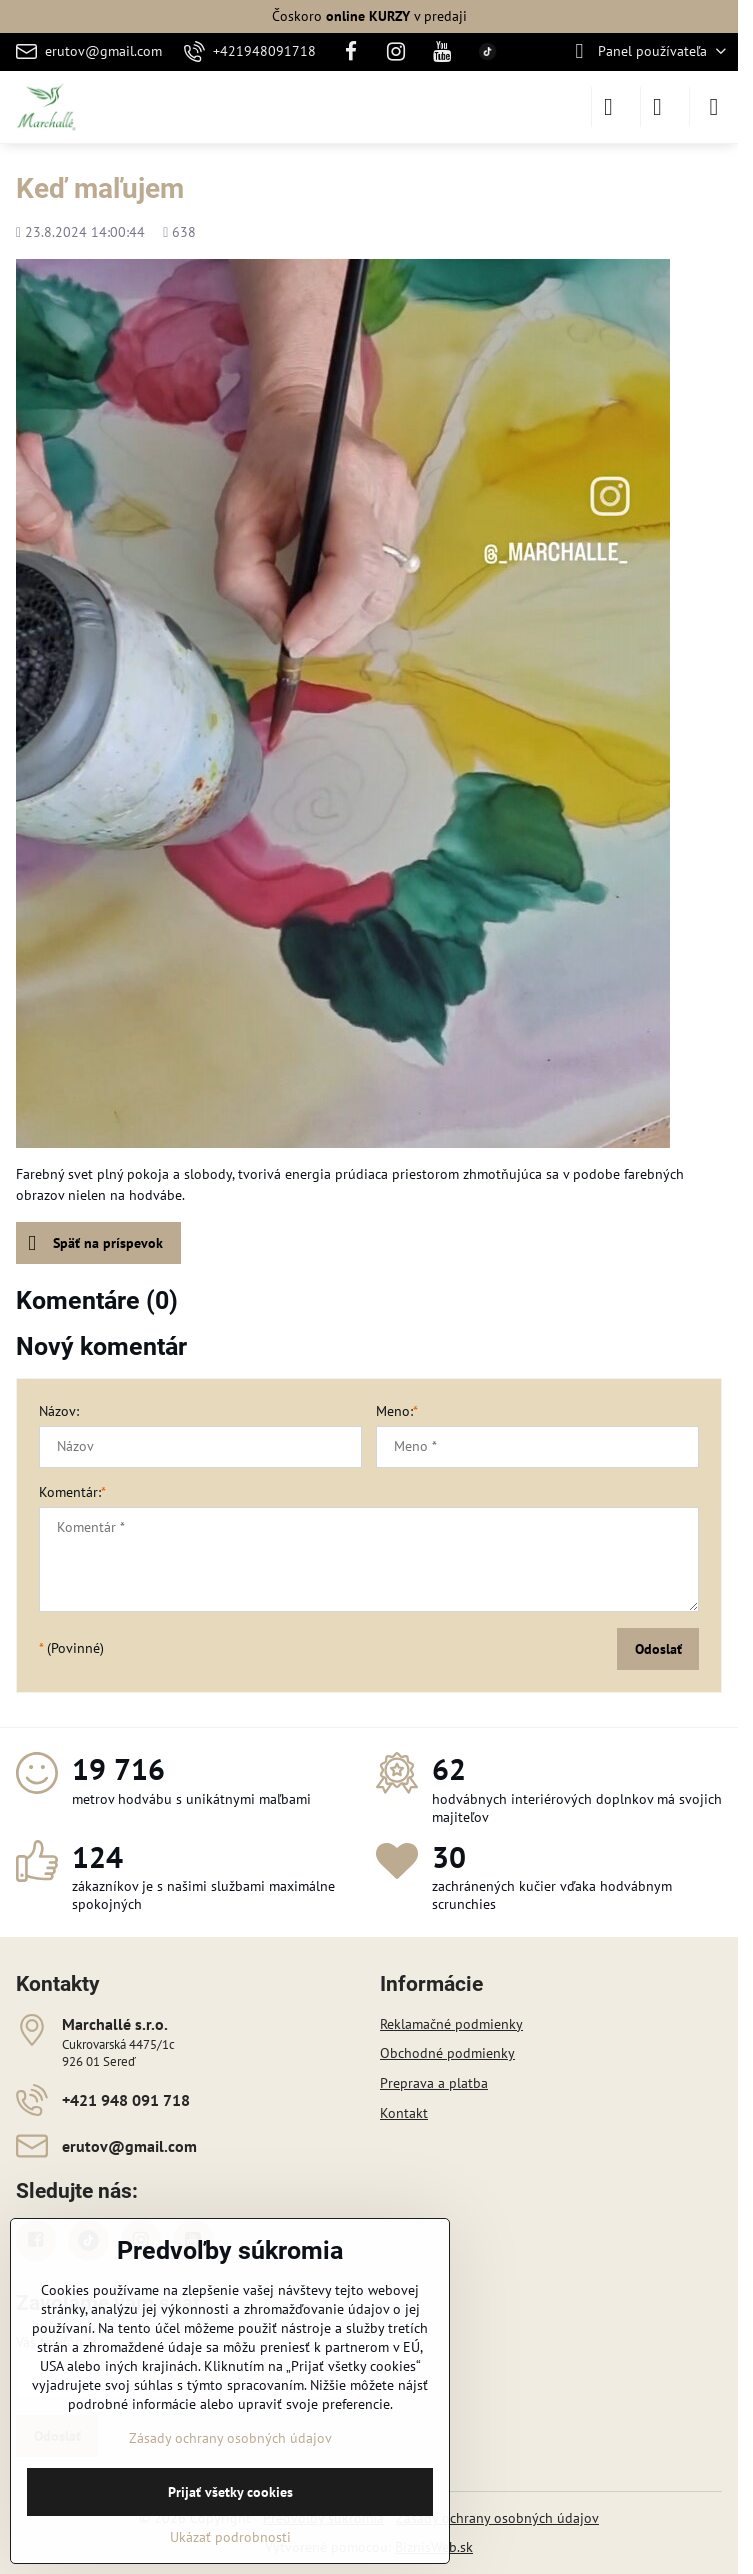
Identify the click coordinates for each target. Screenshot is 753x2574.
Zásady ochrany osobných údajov (497, 2518)
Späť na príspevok (95, 1243)
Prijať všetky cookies (230, 2492)
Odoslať (658, 1649)
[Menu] (714, 107)
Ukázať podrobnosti (230, 2537)
